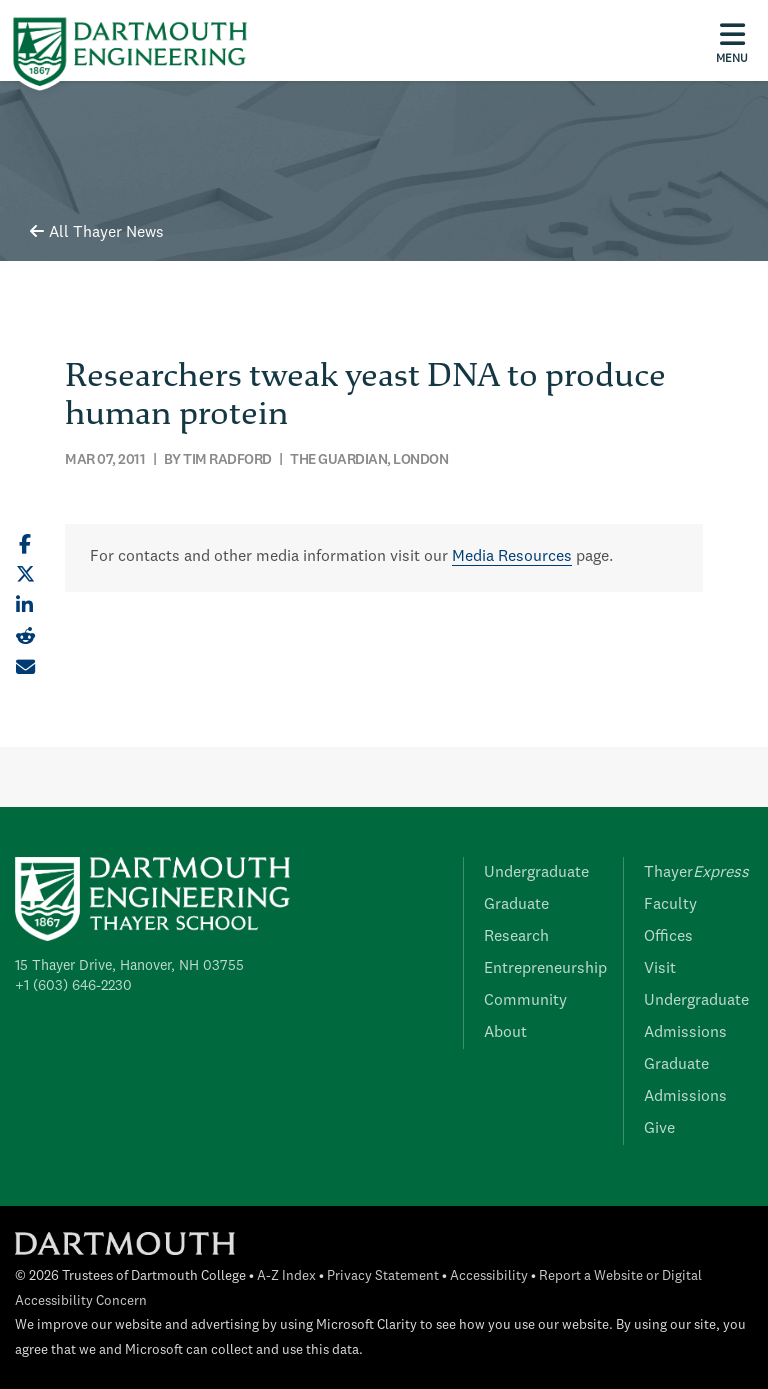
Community (525, 1001)
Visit (660, 969)
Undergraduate (536, 873)
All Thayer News (97, 233)
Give (659, 1129)
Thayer (696, 873)
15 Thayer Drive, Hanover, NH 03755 (129, 966)
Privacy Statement (383, 1276)
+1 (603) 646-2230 (73, 986)
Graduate (516, 905)
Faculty (670, 905)
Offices (668, 937)
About (505, 1033)
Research (516, 937)
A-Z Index (286, 1276)
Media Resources (512, 557)
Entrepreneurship (545, 969)
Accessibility (489, 1276)
